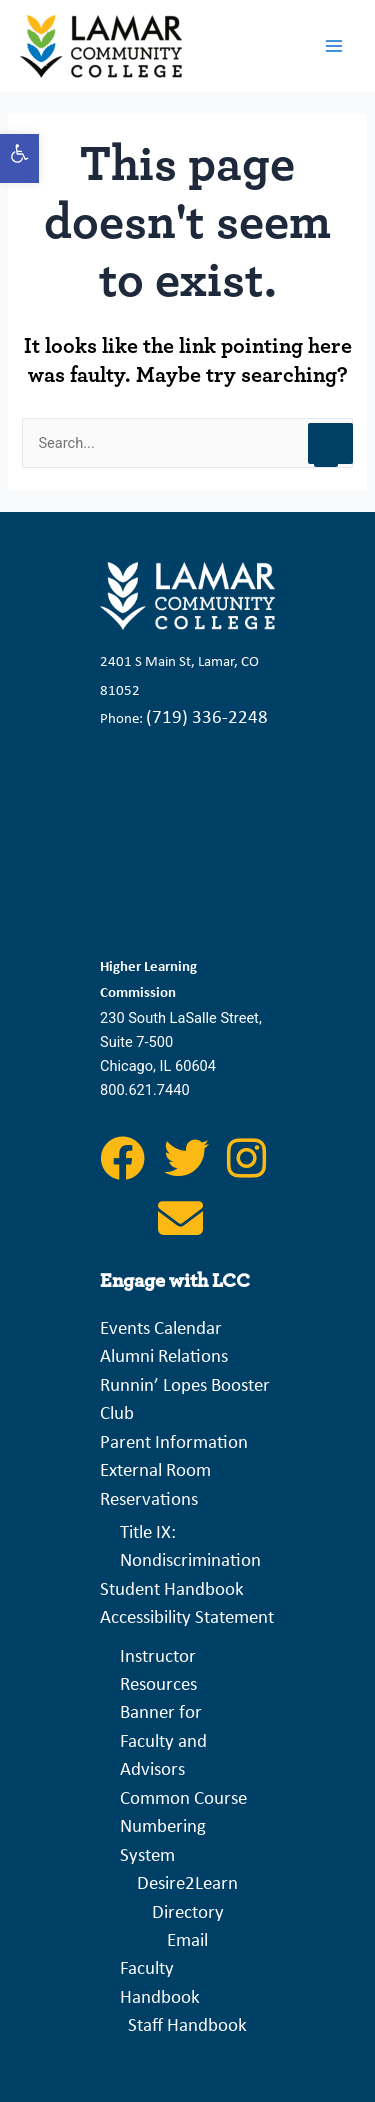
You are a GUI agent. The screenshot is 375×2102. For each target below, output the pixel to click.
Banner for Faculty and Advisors (163, 1742)
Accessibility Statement (187, 1618)
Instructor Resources (158, 1671)
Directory (188, 1913)
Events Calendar (161, 1329)
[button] (19, 158)
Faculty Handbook (160, 1983)
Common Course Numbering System (183, 1828)
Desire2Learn (187, 1884)
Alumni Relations (164, 1357)
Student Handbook (172, 1590)
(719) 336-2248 (207, 718)
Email (187, 1941)
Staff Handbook (187, 2026)
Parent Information (174, 1443)
